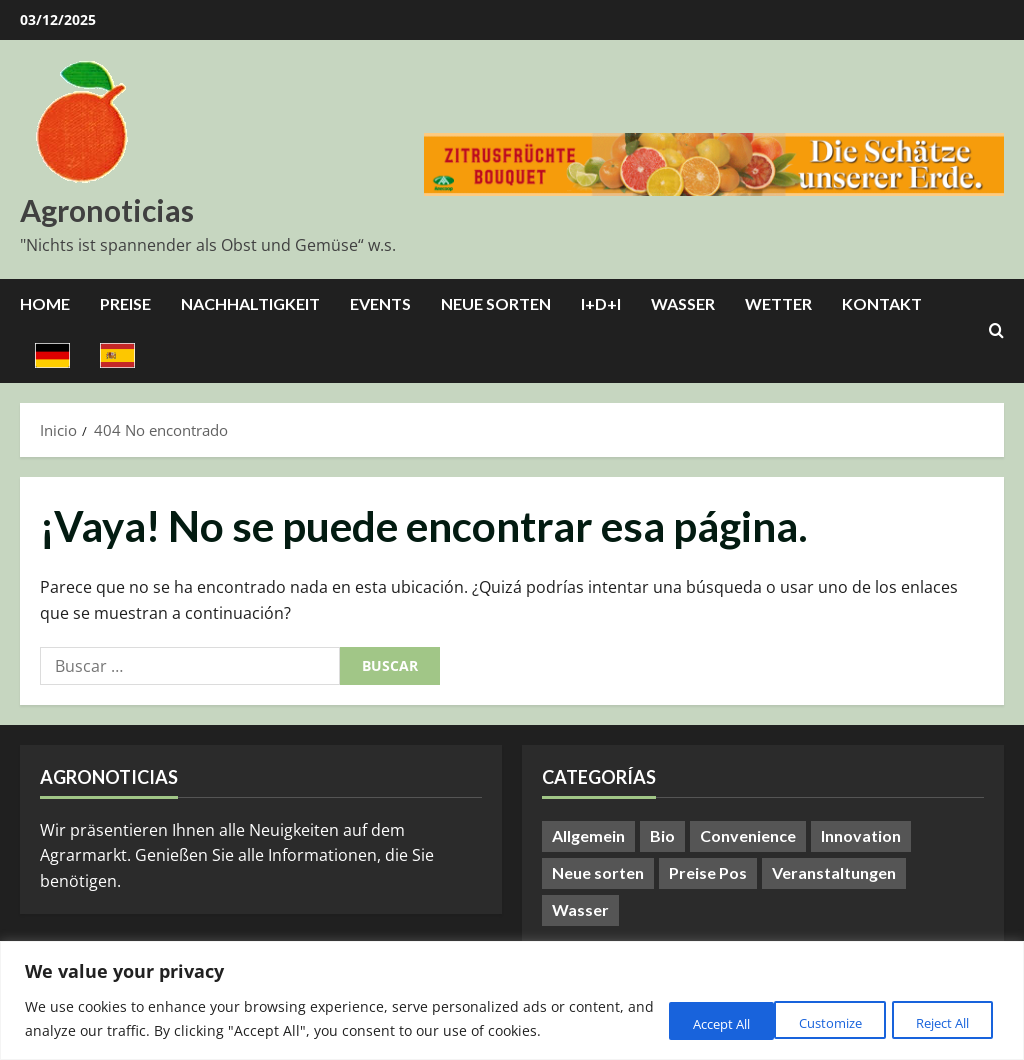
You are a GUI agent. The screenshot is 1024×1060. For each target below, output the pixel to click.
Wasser (683, 303)
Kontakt (882, 303)
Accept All (937, 1009)
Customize (675, 1009)
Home (45, 303)
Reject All (807, 1009)
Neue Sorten (496, 303)
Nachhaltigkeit (250, 303)
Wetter (778, 303)
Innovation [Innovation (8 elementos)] (861, 835)
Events (380, 303)
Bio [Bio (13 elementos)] (662, 835)
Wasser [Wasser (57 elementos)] (580, 909)
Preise (125, 303)
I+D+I (601, 303)
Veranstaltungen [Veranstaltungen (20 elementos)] (834, 872)
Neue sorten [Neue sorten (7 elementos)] (598, 872)
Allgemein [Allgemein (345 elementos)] (588, 835)
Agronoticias (107, 210)
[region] (512, 988)
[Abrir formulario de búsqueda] (996, 331)
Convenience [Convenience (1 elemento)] (748, 835)
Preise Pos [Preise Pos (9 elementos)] (708, 872)
